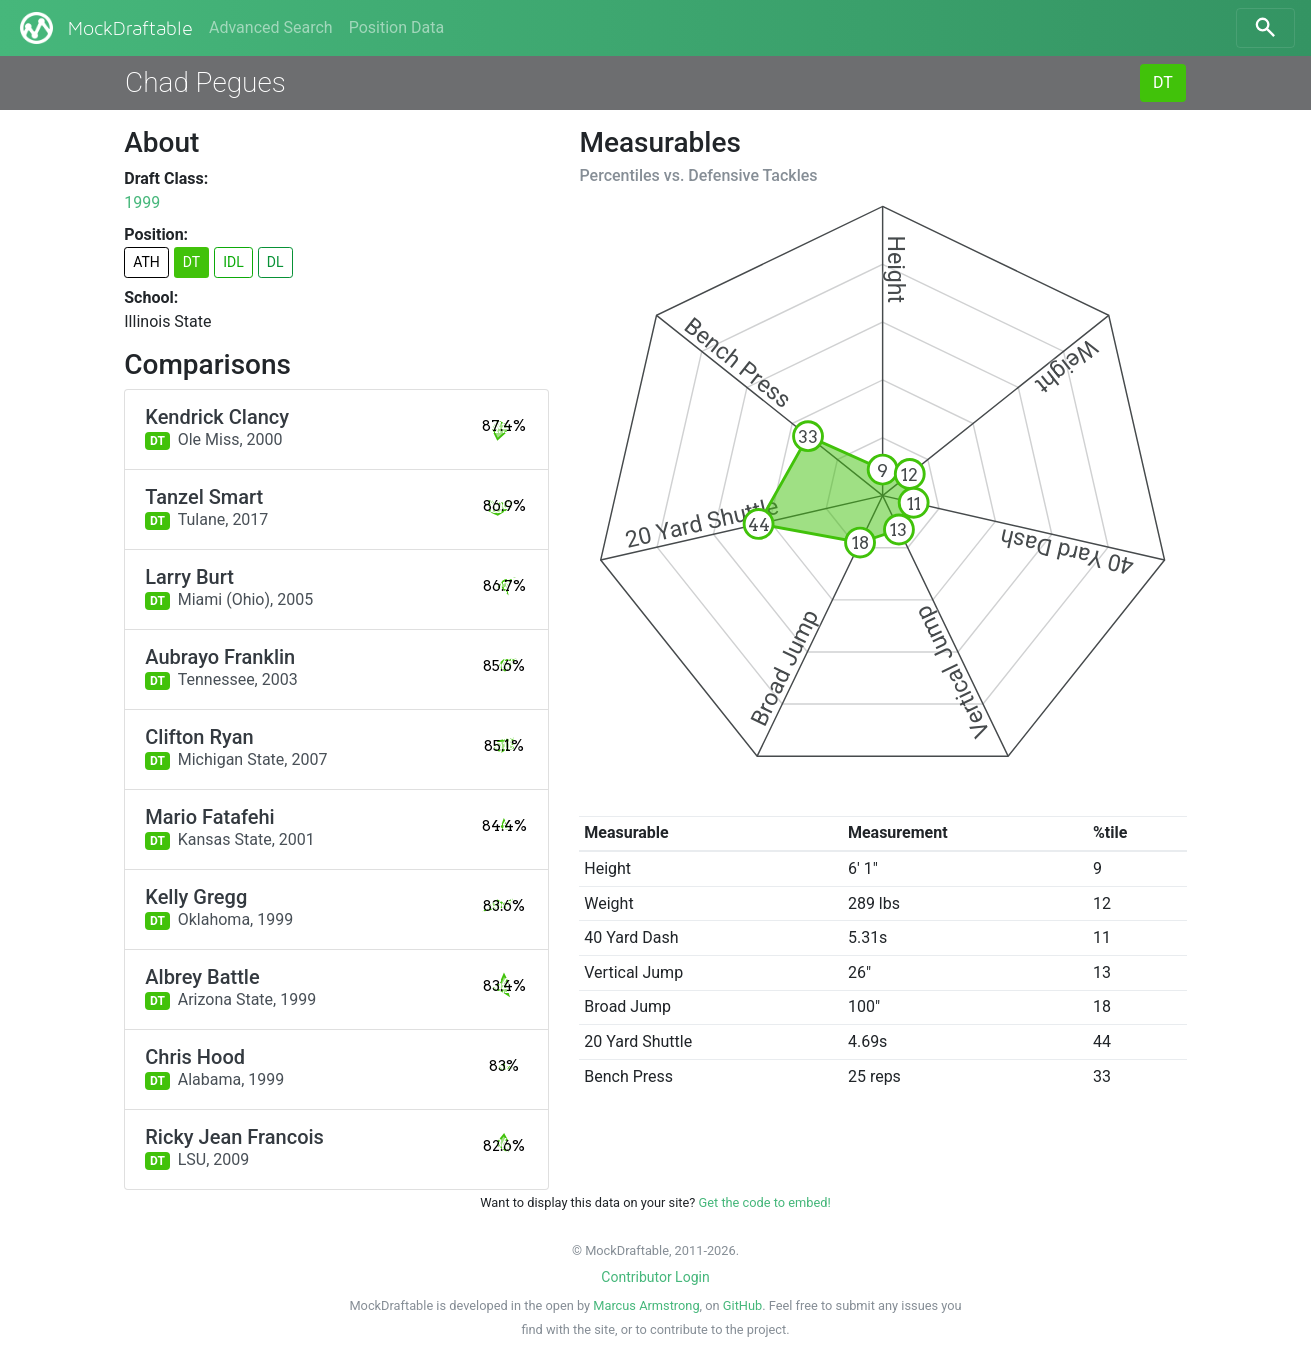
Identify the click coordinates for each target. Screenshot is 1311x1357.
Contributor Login (655, 1277)
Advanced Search (271, 27)
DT (1163, 82)
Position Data (396, 27)
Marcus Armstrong (646, 1305)
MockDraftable (104, 28)
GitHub (742, 1305)
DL (275, 262)
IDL (233, 262)
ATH (146, 262)
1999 (142, 202)
